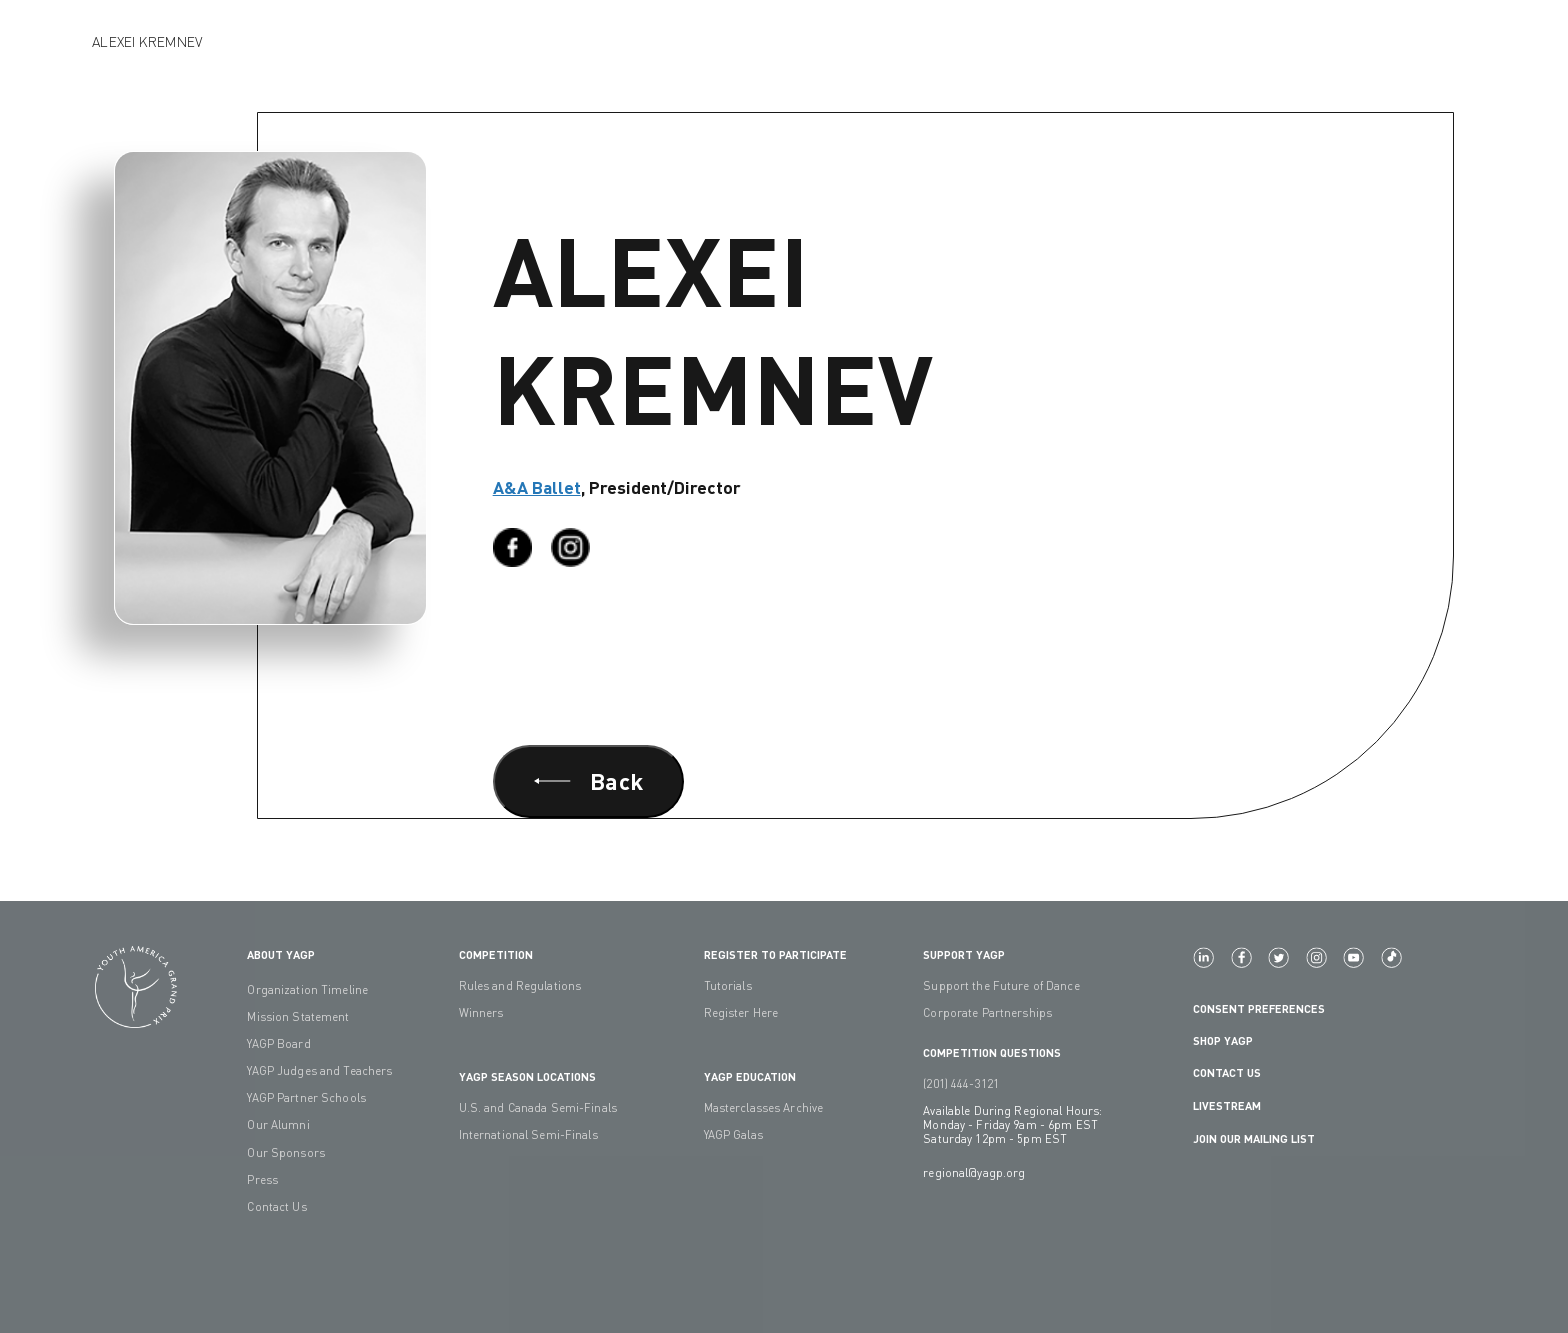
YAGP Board (278, 1044)
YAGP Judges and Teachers (319, 1071)
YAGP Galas (733, 1135)
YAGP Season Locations (527, 1076)
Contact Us (276, 1207)
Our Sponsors (286, 1153)
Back (588, 780)
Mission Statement (298, 1017)
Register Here (741, 1013)
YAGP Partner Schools (306, 1098)
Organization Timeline (307, 990)
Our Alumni (278, 1125)
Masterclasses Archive (764, 1108)
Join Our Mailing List (1254, 1138)
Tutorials (728, 986)
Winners (481, 1013)
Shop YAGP (1223, 1040)
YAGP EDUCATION (750, 1076)
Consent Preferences (1259, 1008)
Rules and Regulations (520, 986)
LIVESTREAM (1235, 1105)
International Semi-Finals (528, 1135)
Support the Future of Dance (1001, 986)
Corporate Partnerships (987, 1013)
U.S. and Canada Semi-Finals (538, 1108)
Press (262, 1180)
